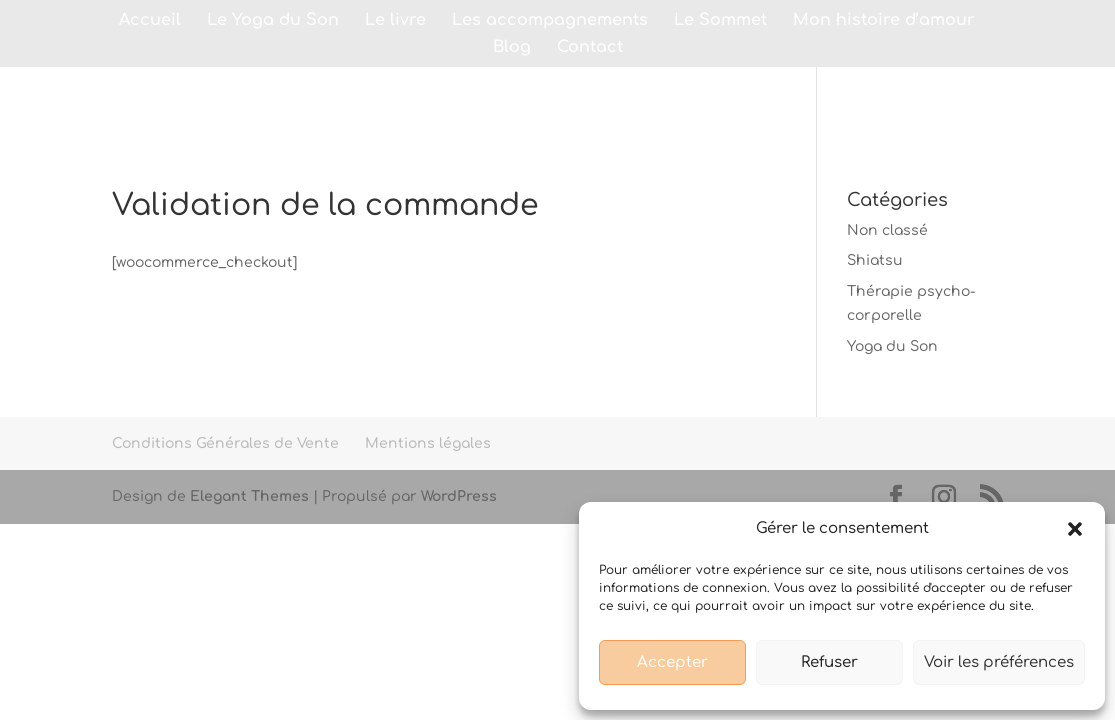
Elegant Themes (249, 496)
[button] (1075, 529)
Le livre (395, 21)
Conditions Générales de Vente (225, 443)
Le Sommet (720, 21)
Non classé (887, 230)
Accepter (672, 662)
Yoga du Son (892, 346)
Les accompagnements (550, 21)
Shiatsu (875, 260)
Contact (590, 48)
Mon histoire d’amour (884, 21)
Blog (512, 48)
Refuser (829, 662)
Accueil (150, 21)
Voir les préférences (999, 662)
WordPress (459, 496)
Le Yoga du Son (273, 21)
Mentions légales (428, 443)
